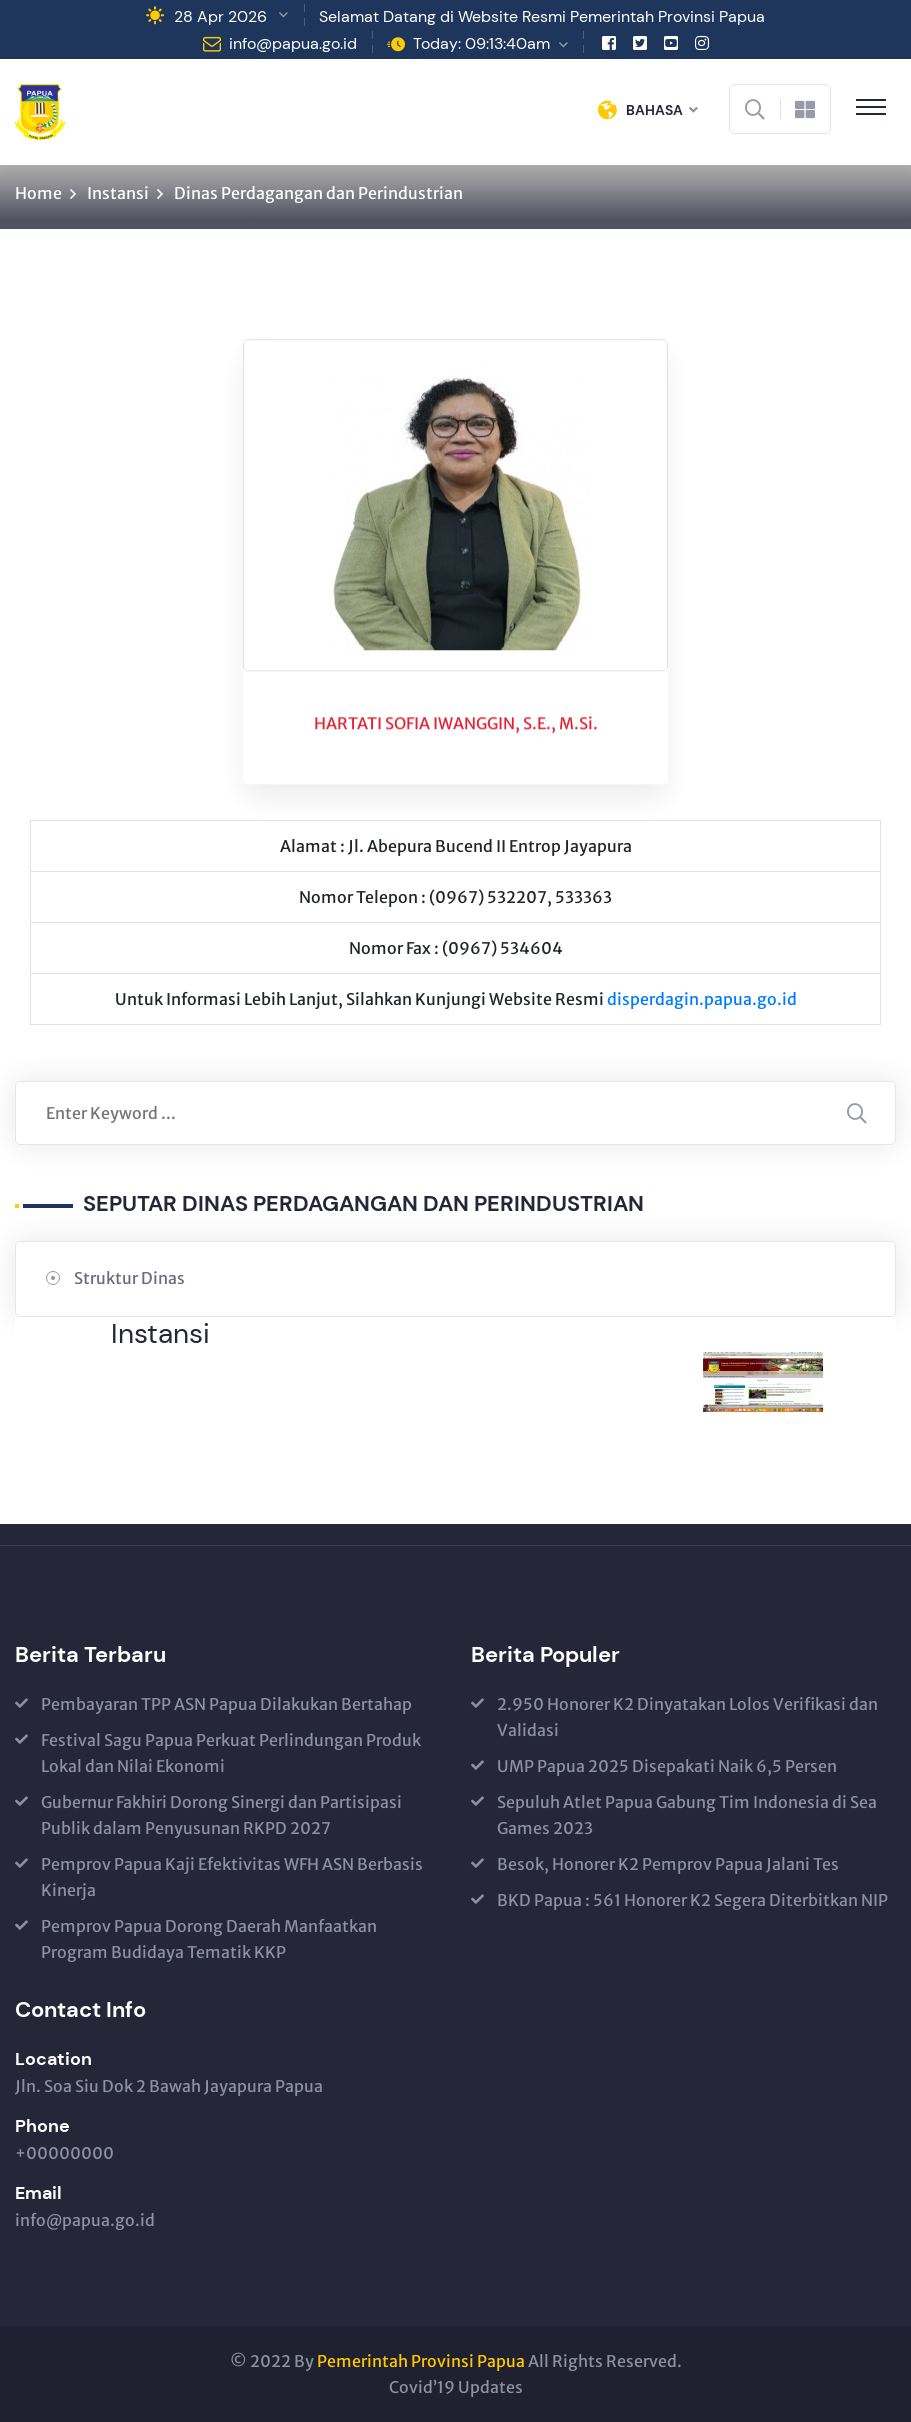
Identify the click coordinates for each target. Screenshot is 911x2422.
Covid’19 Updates (456, 2387)
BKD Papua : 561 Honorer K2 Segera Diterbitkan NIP (692, 1900)
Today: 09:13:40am (481, 43)
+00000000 (64, 2153)
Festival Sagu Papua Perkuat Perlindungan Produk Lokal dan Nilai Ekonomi (231, 1753)
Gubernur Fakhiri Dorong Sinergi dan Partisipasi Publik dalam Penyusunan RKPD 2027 (221, 1815)
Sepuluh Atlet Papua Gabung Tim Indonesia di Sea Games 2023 (687, 1815)
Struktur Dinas (129, 1278)
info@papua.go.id (293, 43)
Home (38, 193)
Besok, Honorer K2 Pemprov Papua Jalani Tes (668, 1864)
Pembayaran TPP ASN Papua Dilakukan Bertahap (226, 1704)
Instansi (118, 193)
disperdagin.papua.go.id (702, 999)
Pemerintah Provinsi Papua (421, 2361)
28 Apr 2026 (220, 16)
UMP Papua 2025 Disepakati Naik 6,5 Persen (667, 1766)
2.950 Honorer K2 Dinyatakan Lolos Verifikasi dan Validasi (687, 1717)
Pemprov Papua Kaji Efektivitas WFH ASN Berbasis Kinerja (232, 1877)
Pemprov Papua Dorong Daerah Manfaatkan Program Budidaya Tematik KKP (209, 1939)
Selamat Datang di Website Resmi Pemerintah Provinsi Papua (542, 16)
